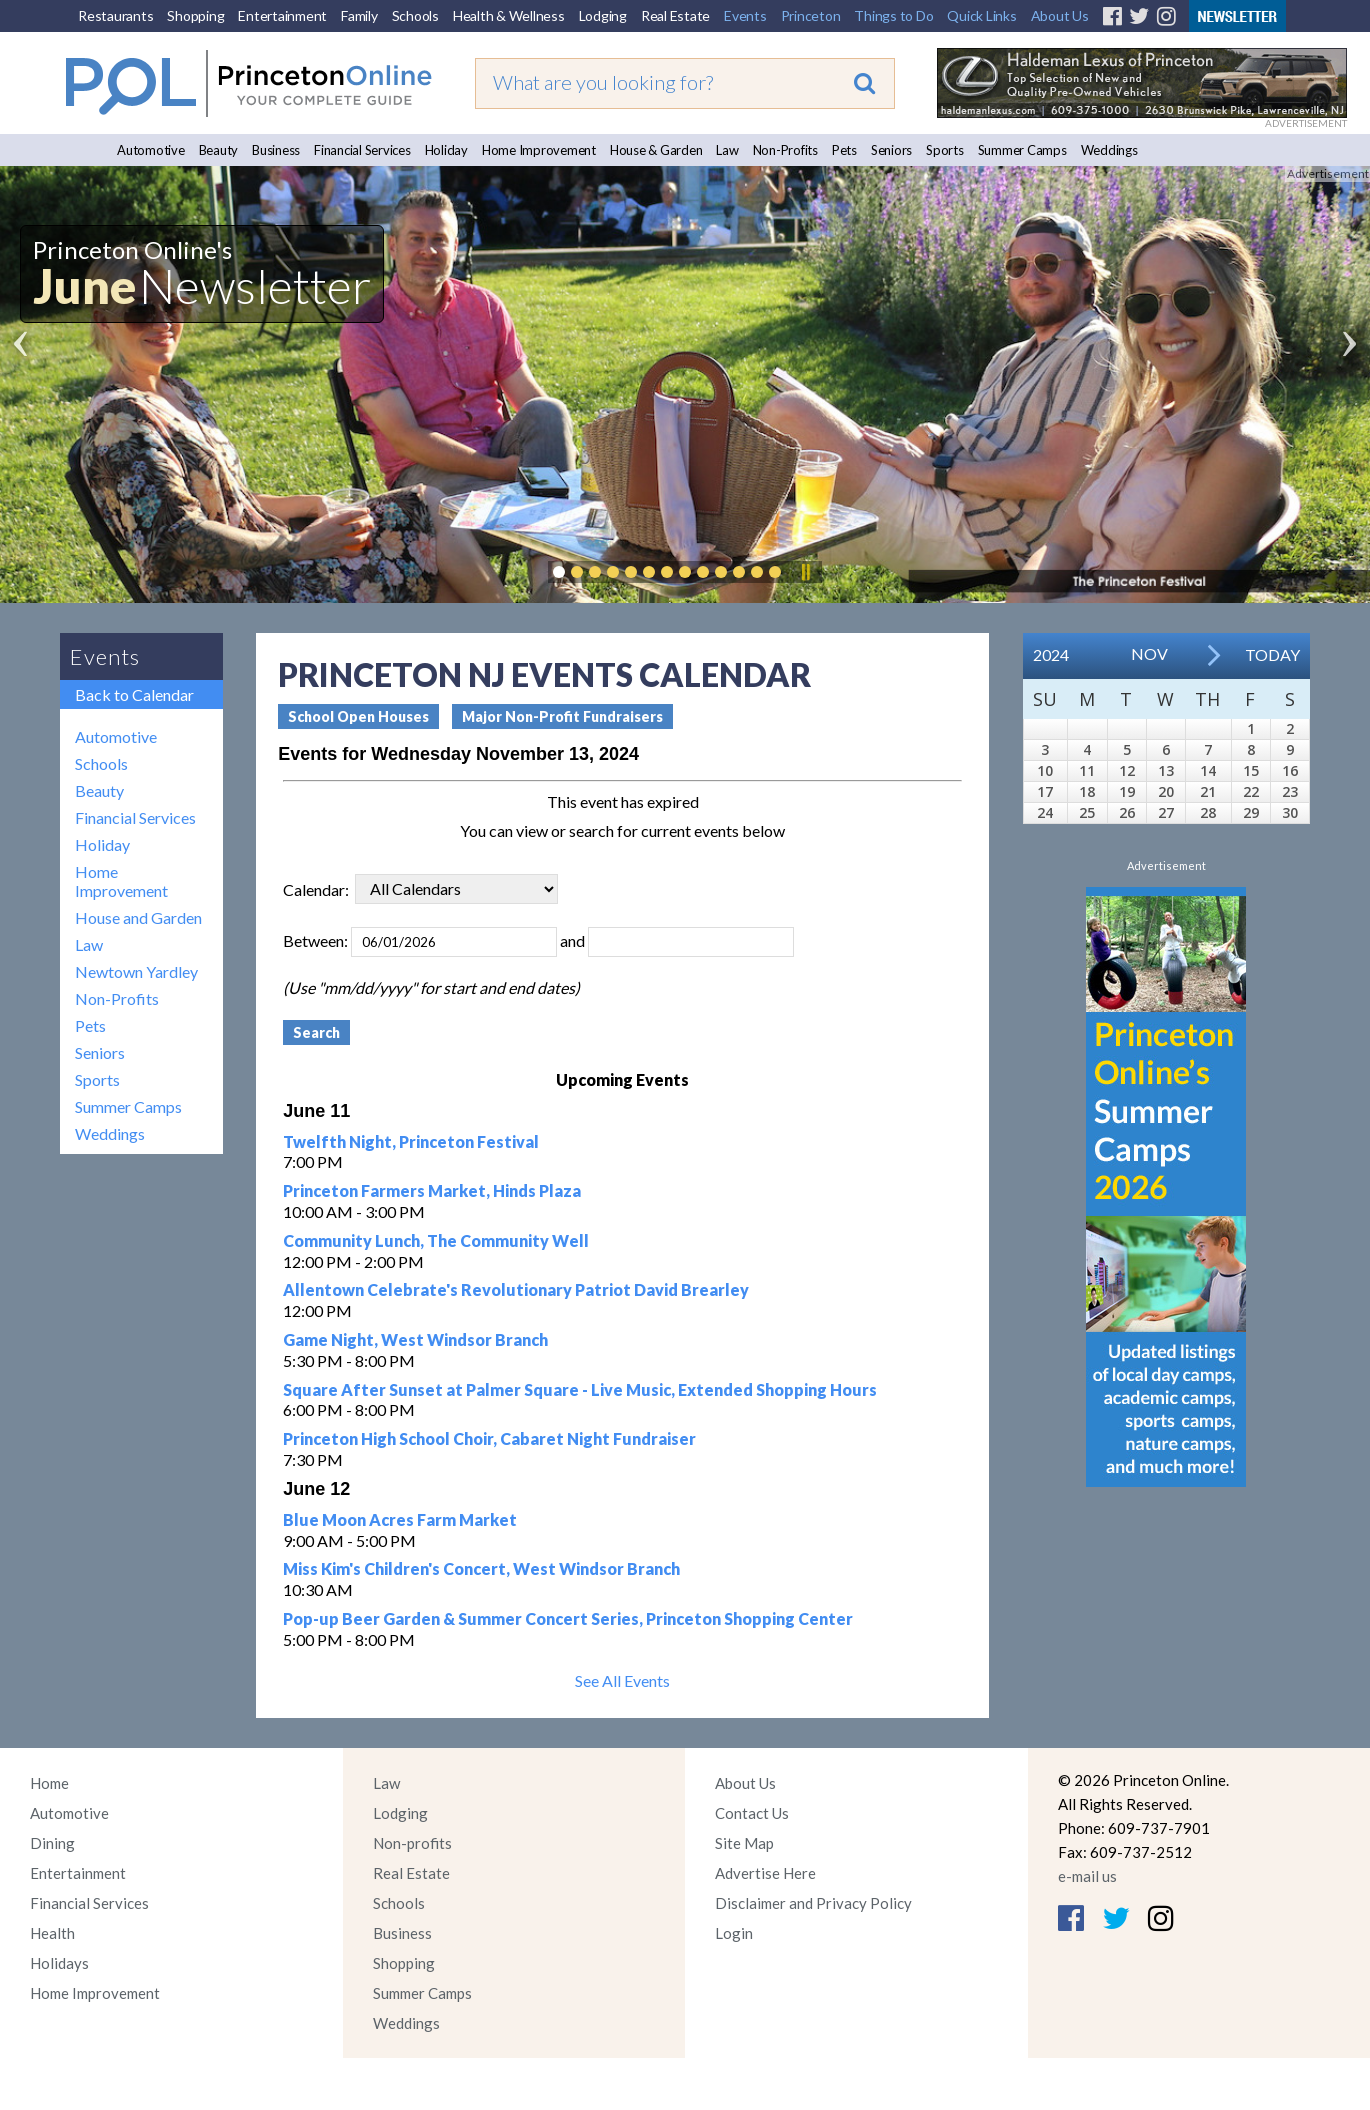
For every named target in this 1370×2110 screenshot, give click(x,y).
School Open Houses (358, 716)
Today (1272, 654)
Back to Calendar (134, 694)
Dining (52, 1843)
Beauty (219, 150)
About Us (1060, 15)
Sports (945, 150)
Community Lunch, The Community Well (436, 1240)
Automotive (151, 150)
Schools (415, 15)
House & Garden (656, 150)
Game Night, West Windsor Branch (415, 1339)
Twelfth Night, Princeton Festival (411, 1141)
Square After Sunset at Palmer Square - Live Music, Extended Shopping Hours (580, 1389)
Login (734, 1933)
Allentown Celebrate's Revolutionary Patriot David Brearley (516, 1289)
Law (727, 150)
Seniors (891, 150)
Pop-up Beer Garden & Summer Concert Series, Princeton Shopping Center (568, 1618)
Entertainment (282, 15)
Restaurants (115, 15)
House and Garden (138, 917)
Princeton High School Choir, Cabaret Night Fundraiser (489, 1438)
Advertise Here (765, 1873)
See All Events (622, 1680)
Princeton (811, 15)
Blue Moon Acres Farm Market (400, 1519)
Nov (1149, 653)
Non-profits (412, 1843)
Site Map (744, 1843)
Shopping (195, 15)
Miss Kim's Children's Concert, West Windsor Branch (481, 1568)
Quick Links (981, 15)
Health (52, 1933)
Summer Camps (1022, 150)
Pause (805, 572)
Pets (844, 150)
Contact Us (752, 1813)
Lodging (603, 15)
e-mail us (1087, 1876)
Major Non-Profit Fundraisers (562, 716)
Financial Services (362, 150)
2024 (1051, 654)
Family (359, 15)
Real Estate (675, 15)
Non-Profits (785, 150)
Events (745, 15)
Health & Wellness (509, 15)
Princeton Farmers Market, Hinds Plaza (432, 1190)
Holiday (446, 150)
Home (49, 1783)
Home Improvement (539, 150)
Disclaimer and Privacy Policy (813, 1903)
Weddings (1109, 150)
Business (276, 150)
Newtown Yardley (136, 971)
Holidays (59, 1963)
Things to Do (893, 15)
